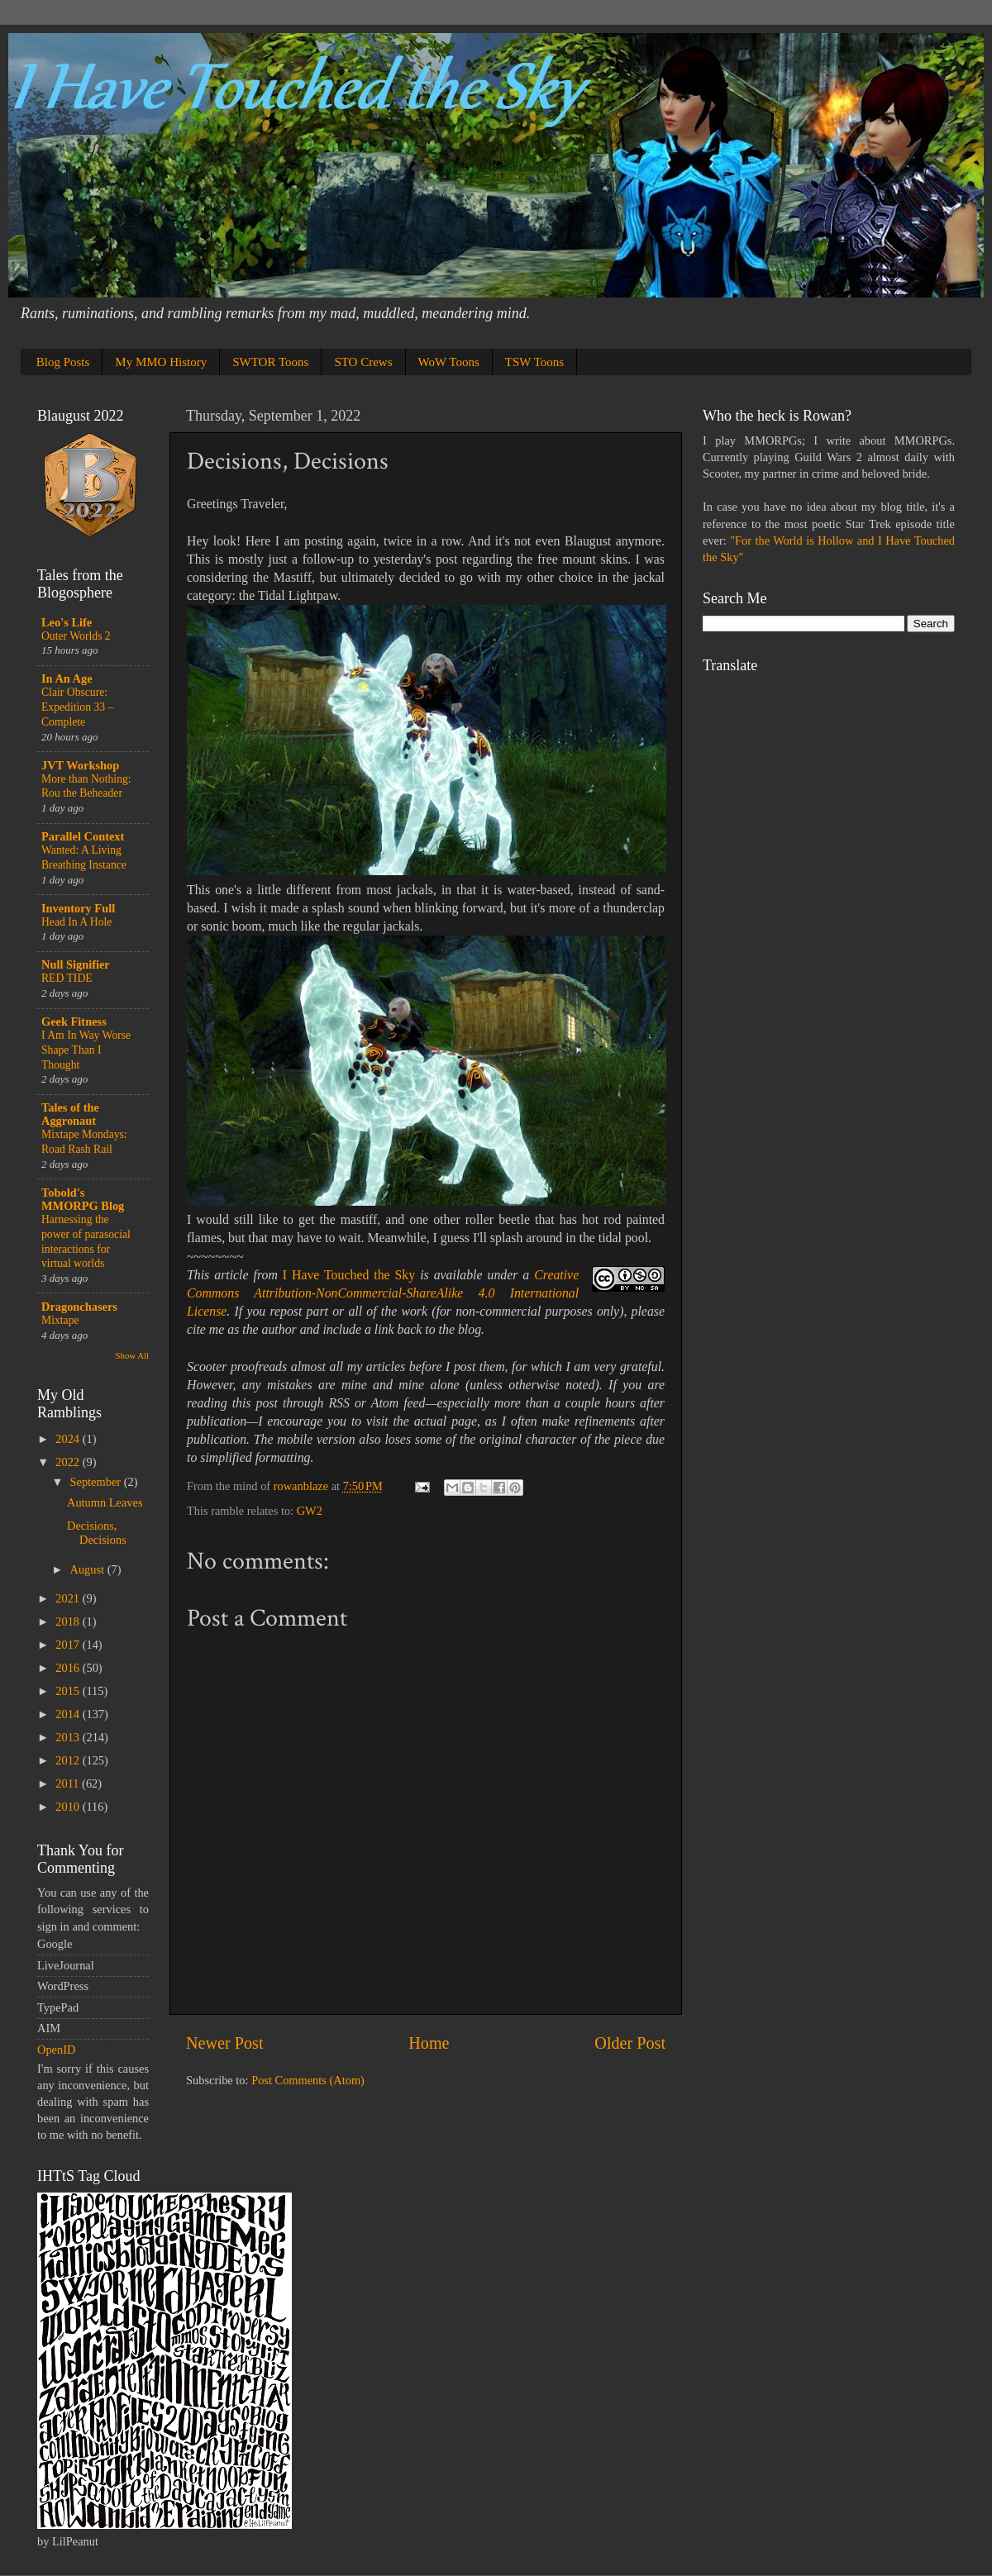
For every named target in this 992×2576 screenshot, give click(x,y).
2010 (68, 1806)
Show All (133, 1355)
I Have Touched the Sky (349, 1275)
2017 (68, 1644)
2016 (68, 1667)
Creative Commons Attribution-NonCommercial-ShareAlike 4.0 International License (383, 1293)
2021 (68, 1598)
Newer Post (225, 2043)
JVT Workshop (80, 765)
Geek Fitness (74, 1021)
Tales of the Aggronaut (70, 1114)
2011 (68, 1783)
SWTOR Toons (270, 362)
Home (428, 2043)
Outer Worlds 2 (76, 636)
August (88, 1569)
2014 (68, 1714)
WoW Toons (448, 362)
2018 (68, 1621)
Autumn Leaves (105, 1502)
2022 (68, 1462)
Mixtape (60, 1320)
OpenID (56, 2049)
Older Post (629, 2043)
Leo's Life (66, 622)
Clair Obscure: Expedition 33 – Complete (77, 707)
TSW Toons (534, 362)
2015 (68, 1690)
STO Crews (363, 362)
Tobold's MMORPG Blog (82, 1199)
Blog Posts (63, 362)
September (97, 1481)
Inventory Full (78, 908)
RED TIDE (67, 978)
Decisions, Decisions (96, 1532)
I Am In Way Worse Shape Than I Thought (86, 1050)
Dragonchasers (79, 1306)
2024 (68, 1438)
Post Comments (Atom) (308, 2080)
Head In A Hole (76, 922)
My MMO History (161, 362)
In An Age (67, 678)
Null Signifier (75, 964)
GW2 (309, 1510)
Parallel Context (82, 836)
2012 (68, 1760)
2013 (68, 1737)
